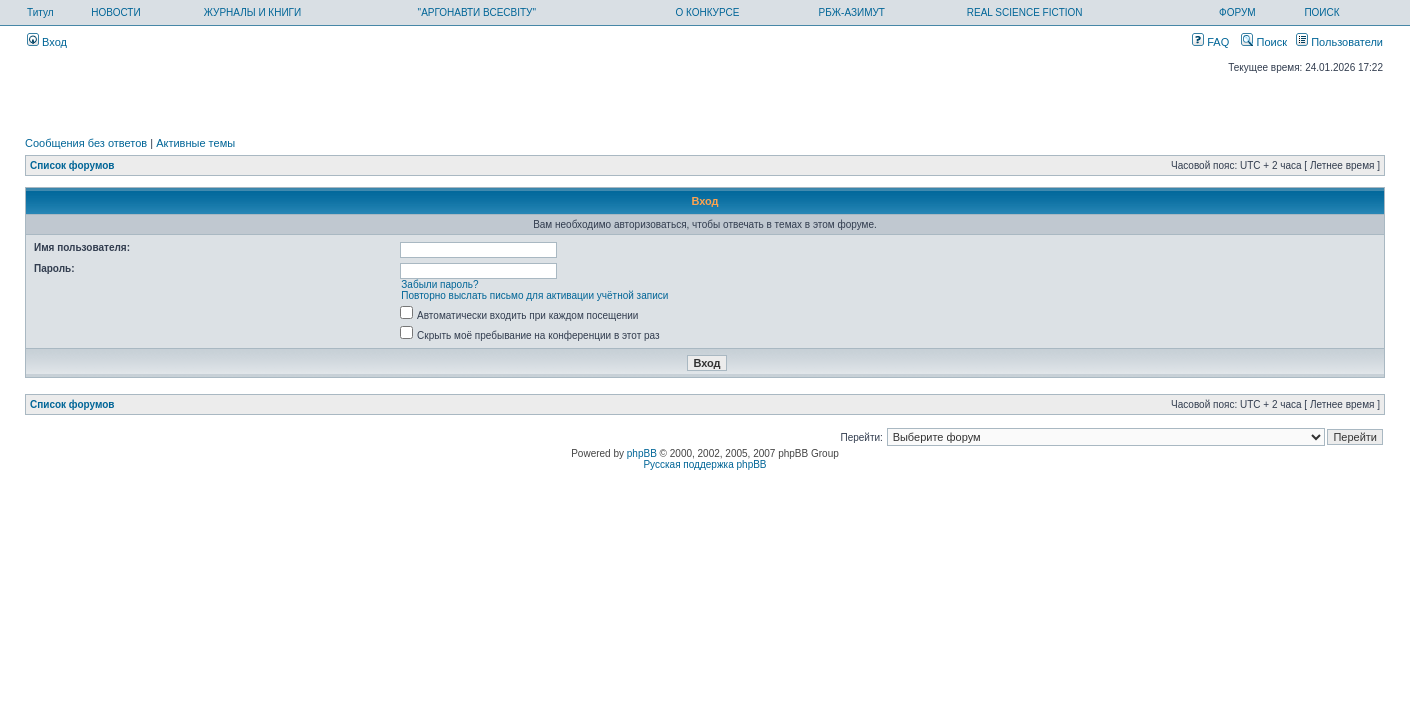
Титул (40, 12)
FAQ (1210, 42)
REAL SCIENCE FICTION (1025, 12)
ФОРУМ (1237, 12)
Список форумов (72, 165)
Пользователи (1339, 42)
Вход (47, 42)
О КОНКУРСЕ (707, 12)
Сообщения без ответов (86, 143)
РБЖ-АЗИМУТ (852, 12)
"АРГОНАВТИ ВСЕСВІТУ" (477, 12)
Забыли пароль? (439, 284)
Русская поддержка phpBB (704, 464)
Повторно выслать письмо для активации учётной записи (534, 295)
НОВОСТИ (115, 12)
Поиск (1264, 42)
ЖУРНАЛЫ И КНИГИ (253, 12)
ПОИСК (1321, 12)
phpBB (642, 453)
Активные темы (195, 143)
